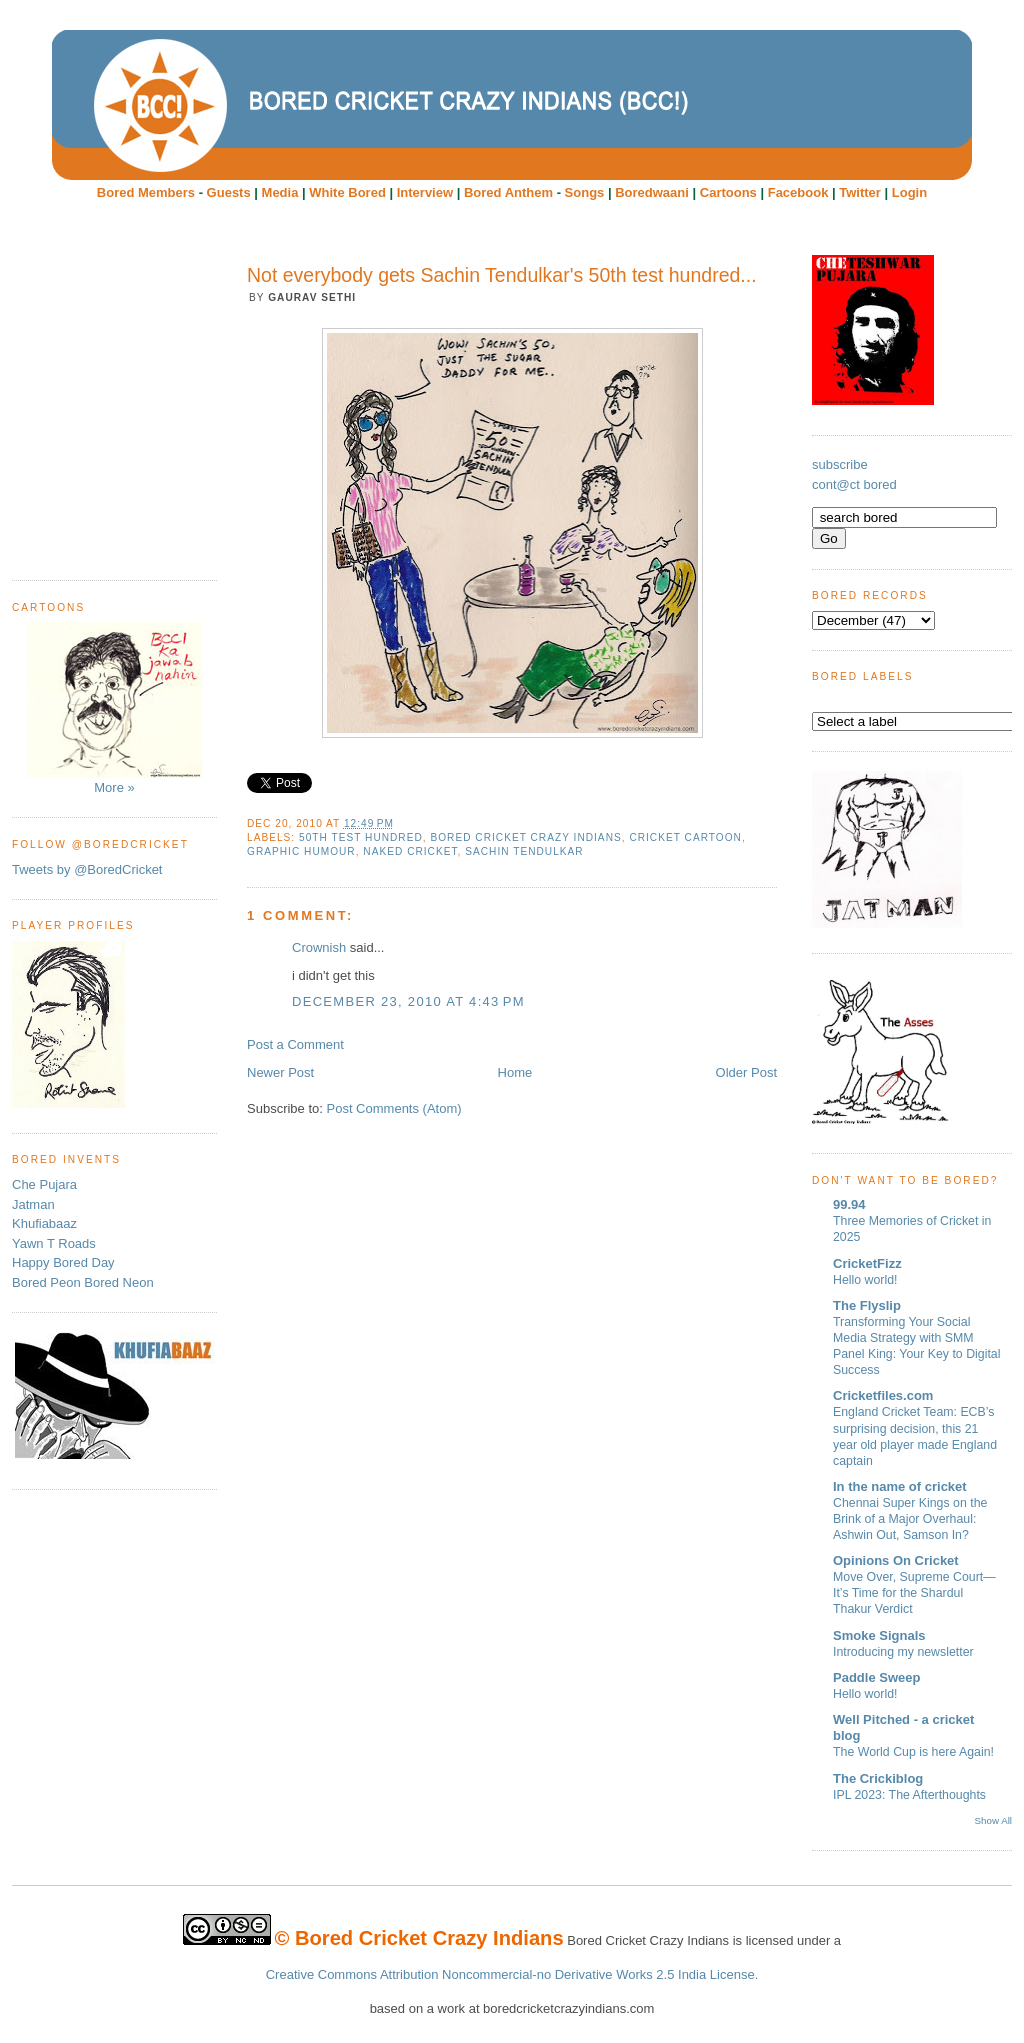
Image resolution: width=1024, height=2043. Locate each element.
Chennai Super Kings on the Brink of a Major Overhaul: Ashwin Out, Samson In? (910, 1519)
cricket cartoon (685, 837)
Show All (993, 1820)
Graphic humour (301, 851)
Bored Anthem (508, 192)
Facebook (798, 192)
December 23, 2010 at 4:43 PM (408, 1001)
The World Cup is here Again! (913, 1752)
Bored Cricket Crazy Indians (525, 837)
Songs (585, 192)
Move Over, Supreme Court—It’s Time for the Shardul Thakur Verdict (914, 1593)
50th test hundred (361, 837)
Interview (425, 192)
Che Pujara (44, 1184)
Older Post (746, 1072)
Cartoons (728, 192)
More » (114, 708)
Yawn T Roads (54, 1243)
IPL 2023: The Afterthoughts (909, 1795)
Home (515, 1072)
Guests (229, 192)
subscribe (840, 464)
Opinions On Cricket (896, 1560)
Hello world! (865, 1280)
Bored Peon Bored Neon (83, 1282)
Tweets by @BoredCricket (87, 869)
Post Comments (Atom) (394, 1108)
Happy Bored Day (63, 1262)
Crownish (319, 947)
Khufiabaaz (44, 1223)
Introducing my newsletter (903, 1652)
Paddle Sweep (876, 1677)
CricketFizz (867, 1263)
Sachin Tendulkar (524, 851)
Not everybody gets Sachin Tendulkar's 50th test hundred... (502, 275)
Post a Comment (295, 1044)
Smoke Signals (879, 1635)
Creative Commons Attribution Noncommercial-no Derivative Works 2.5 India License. (512, 1974)
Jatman (33, 1204)
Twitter (860, 192)
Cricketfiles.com (883, 1395)
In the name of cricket (900, 1486)
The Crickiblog (878, 1778)
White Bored (347, 192)
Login (909, 192)
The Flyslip (867, 1305)
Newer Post (280, 1072)
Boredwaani (652, 192)
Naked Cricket (410, 851)
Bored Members (146, 192)
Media (280, 192)
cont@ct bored (854, 484)
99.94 (849, 1204)
